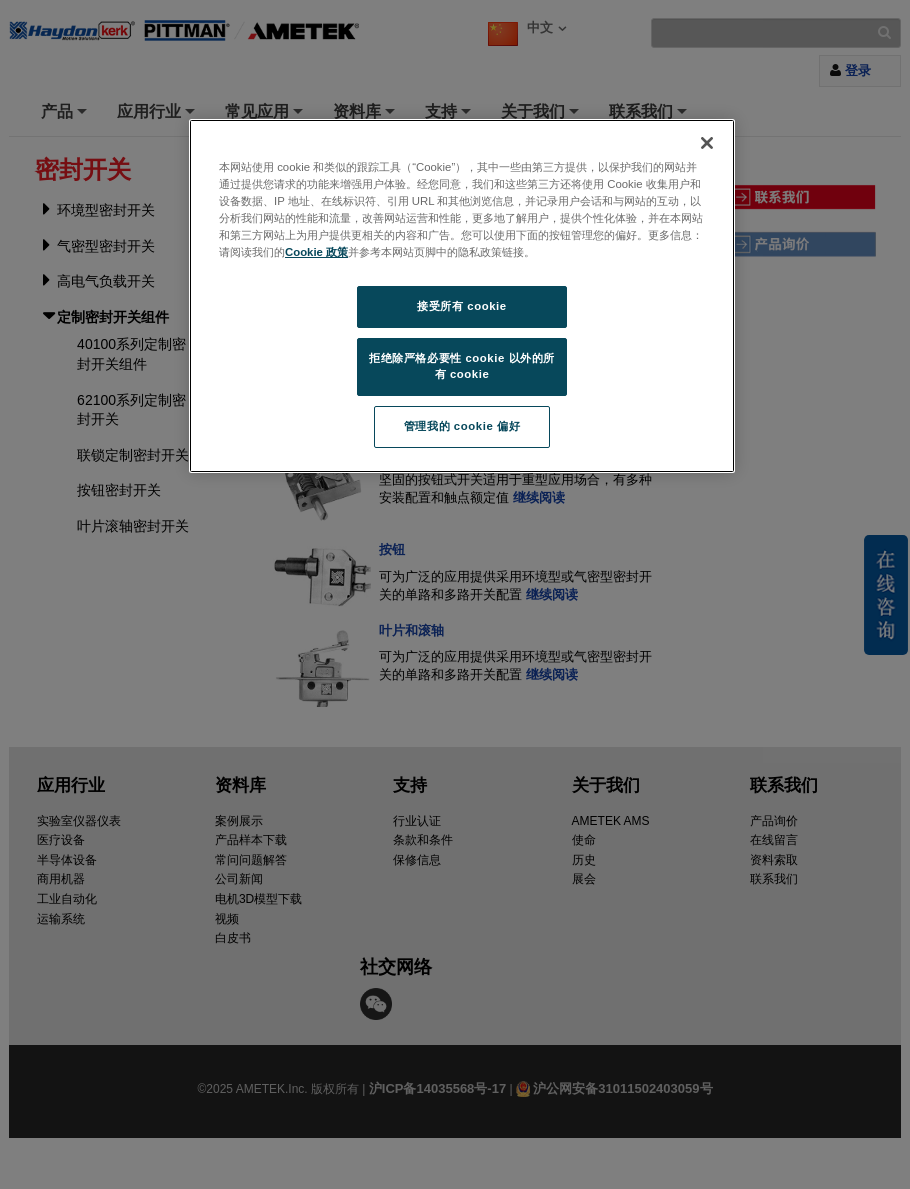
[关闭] (707, 143)
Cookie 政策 (316, 252)
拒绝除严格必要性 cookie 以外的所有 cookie (462, 366)
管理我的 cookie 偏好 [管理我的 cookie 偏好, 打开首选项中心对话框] (462, 426)
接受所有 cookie (461, 306)
